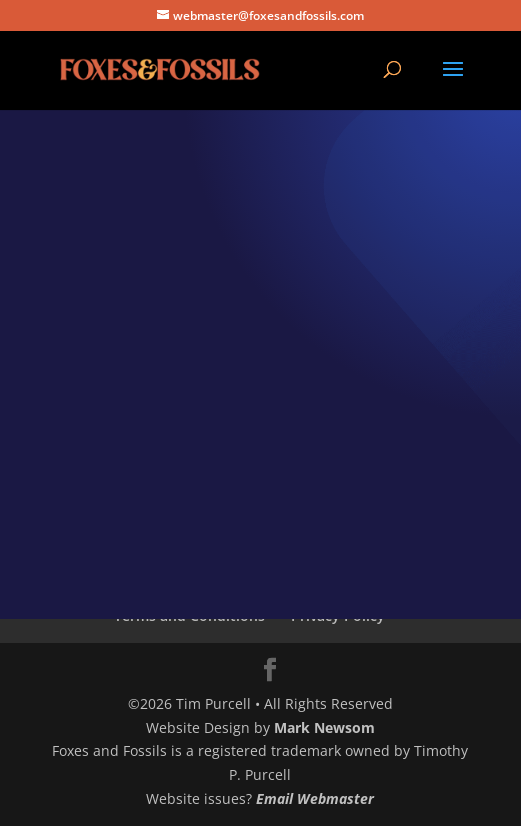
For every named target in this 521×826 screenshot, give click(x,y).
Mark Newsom (324, 727)
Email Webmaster (315, 798)
